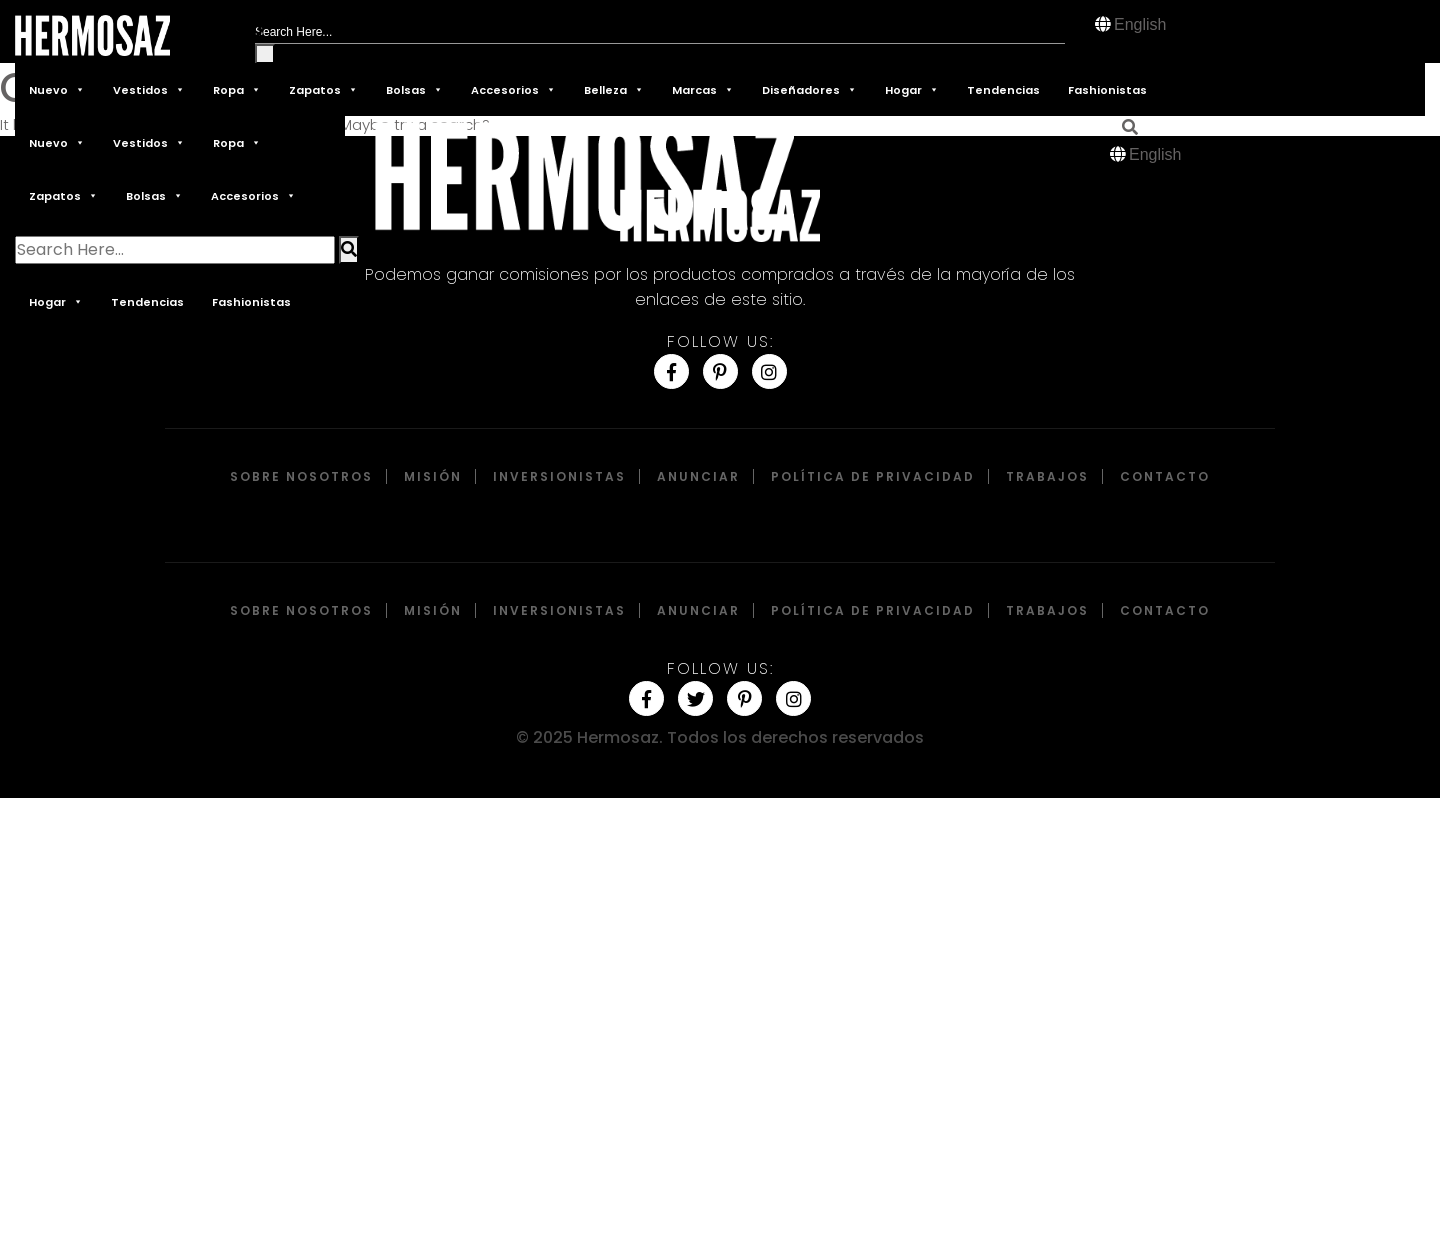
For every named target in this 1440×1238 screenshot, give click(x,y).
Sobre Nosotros (301, 476)
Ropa (237, 89)
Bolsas (414, 89)
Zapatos (323, 89)
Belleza (614, 89)
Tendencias (1003, 90)
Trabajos (1047, 476)
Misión (433, 476)
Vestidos (149, 89)
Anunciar (698, 476)
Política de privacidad (873, 476)
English (1140, 24)
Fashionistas (1107, 90)
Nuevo (57, 89)
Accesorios (513, 89)
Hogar (912, 89)
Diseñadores (809, 89)
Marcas (703, 89)
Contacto (1165, 476)
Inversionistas (559, 476)
